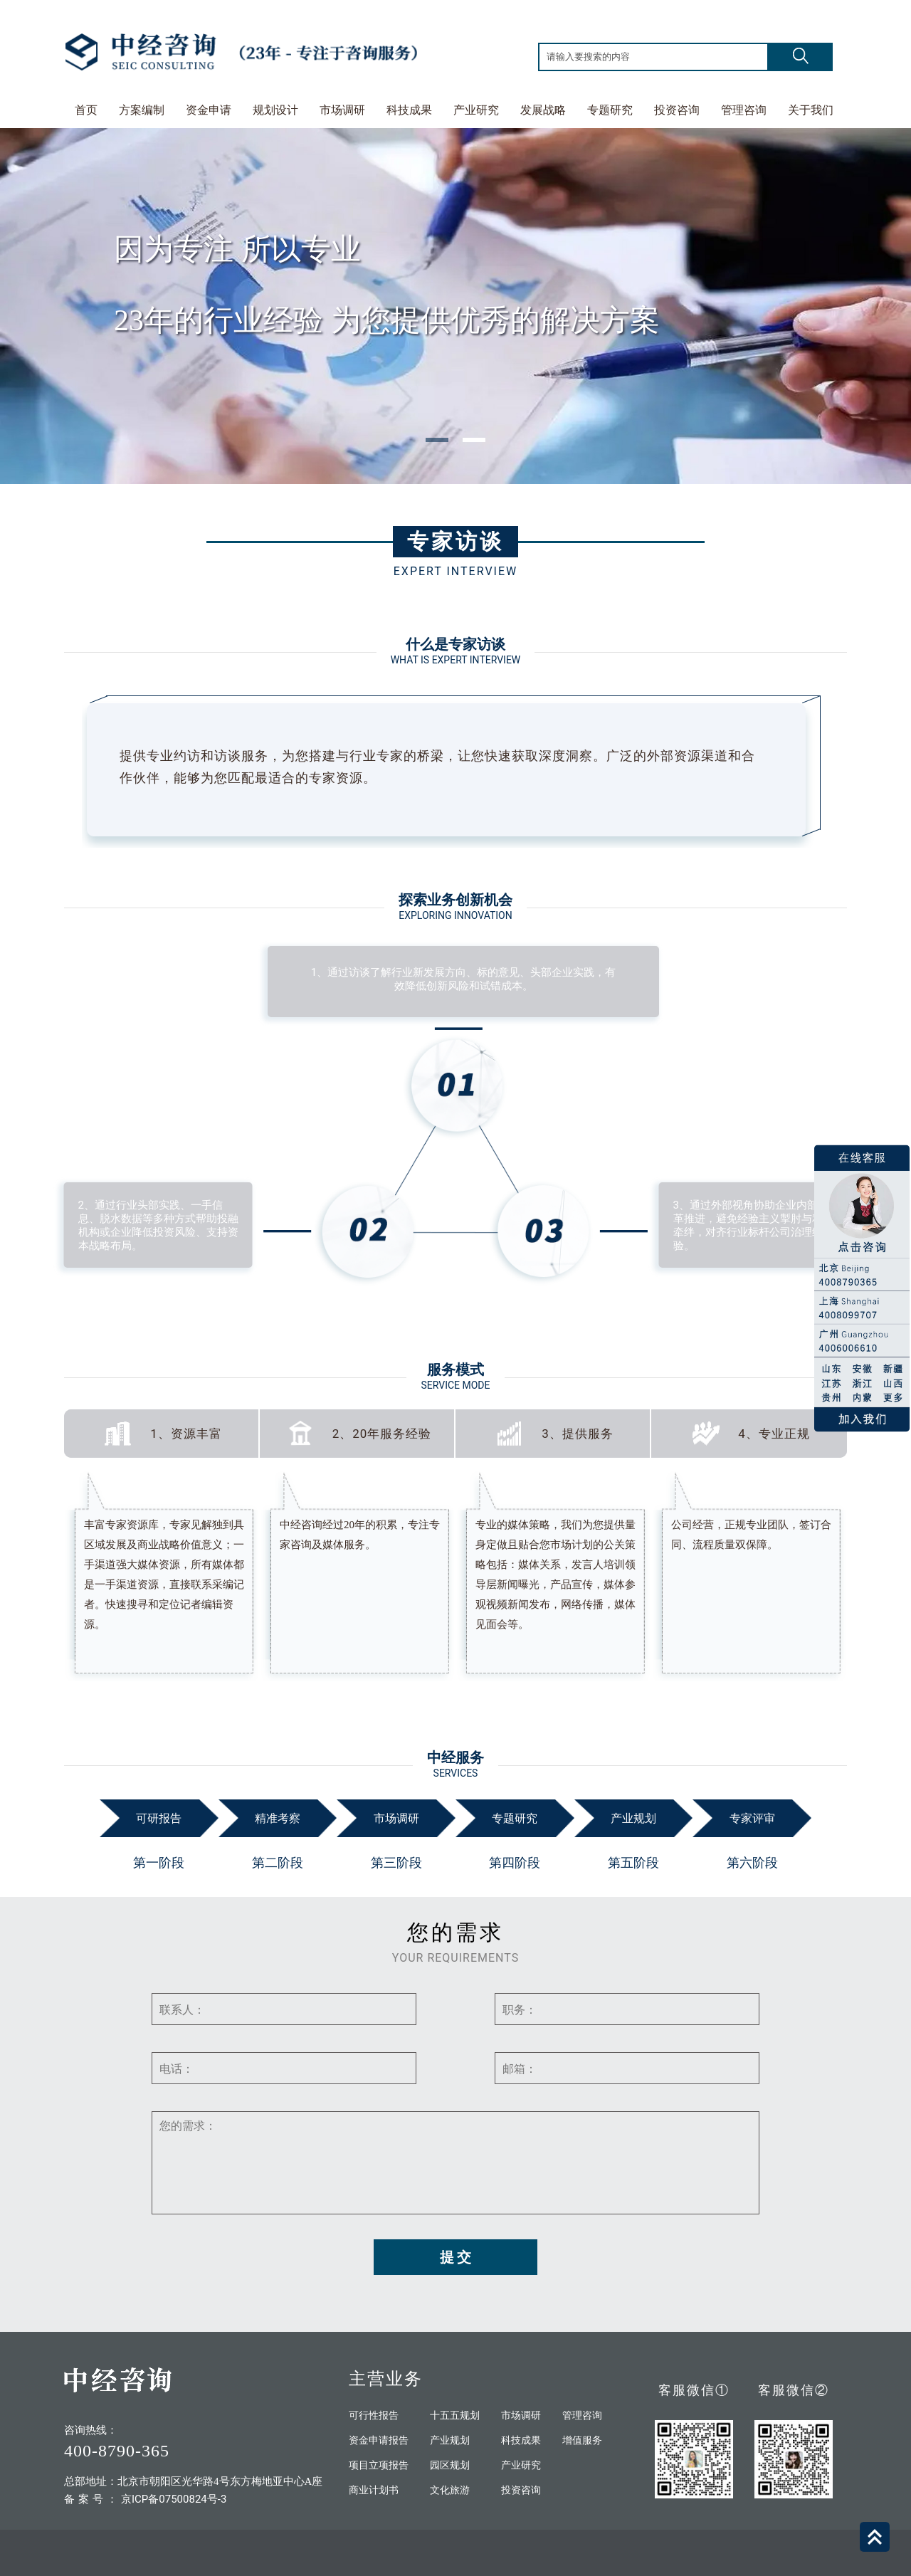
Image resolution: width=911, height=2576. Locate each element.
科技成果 (409, 110)
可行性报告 (374, 2415)
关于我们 (810, 110)
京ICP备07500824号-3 (173, 2499)
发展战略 (543, 110)
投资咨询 (677, 110)
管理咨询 (744, 110)
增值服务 (582, 2440)
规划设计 (275, 110)
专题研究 (610, 110)
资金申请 (208, 110)
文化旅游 (450, 2490)
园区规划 (450, 2465)
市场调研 (342, 110)
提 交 (456, 2257)
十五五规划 (455, 2415)
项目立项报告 (379, 2465)
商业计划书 (374, 2490)
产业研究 (476, 110)
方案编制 (141, 110)
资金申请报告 (379, 2440)
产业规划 (450, 2440)
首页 (86, 110)
